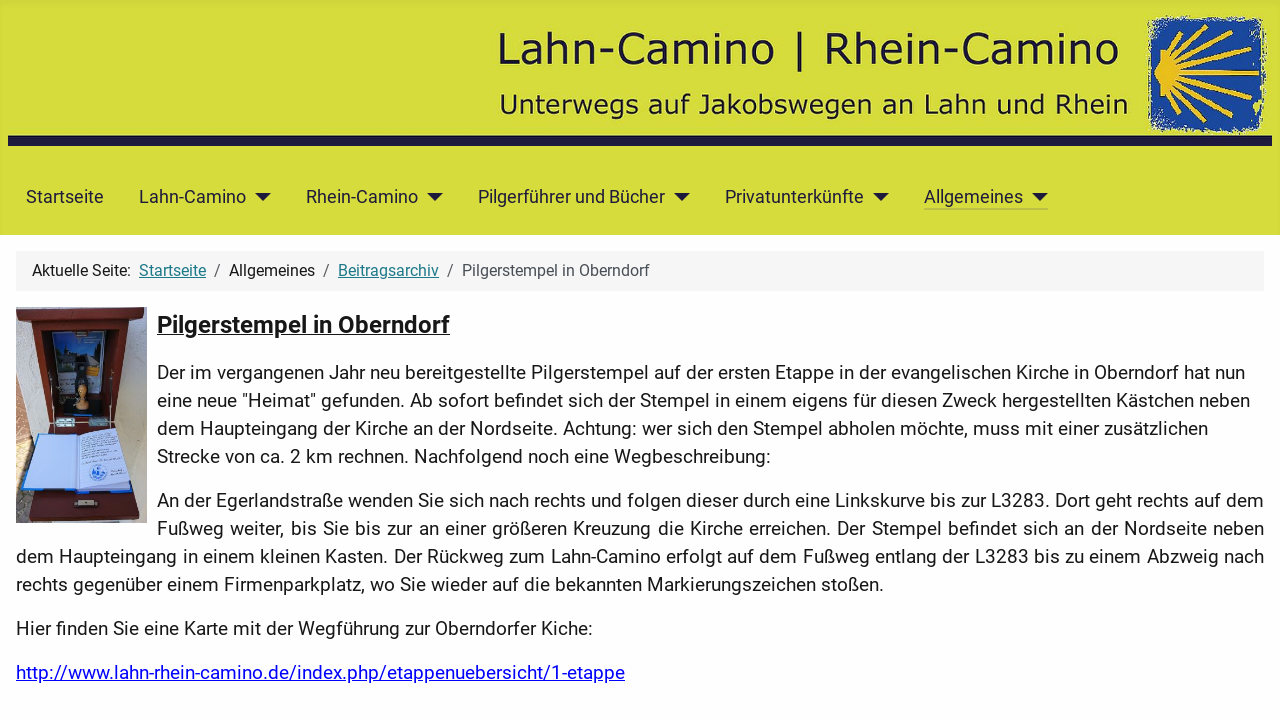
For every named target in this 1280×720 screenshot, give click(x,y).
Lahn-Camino (192, 197)
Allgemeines (973, 197)
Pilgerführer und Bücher (571, 197)
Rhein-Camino (362, 197)
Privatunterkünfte (794, 197)
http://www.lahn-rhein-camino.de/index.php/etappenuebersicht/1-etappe (320, 673)
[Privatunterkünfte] (876, 197)
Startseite (65, 197)
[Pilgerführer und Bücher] (677, 197)
